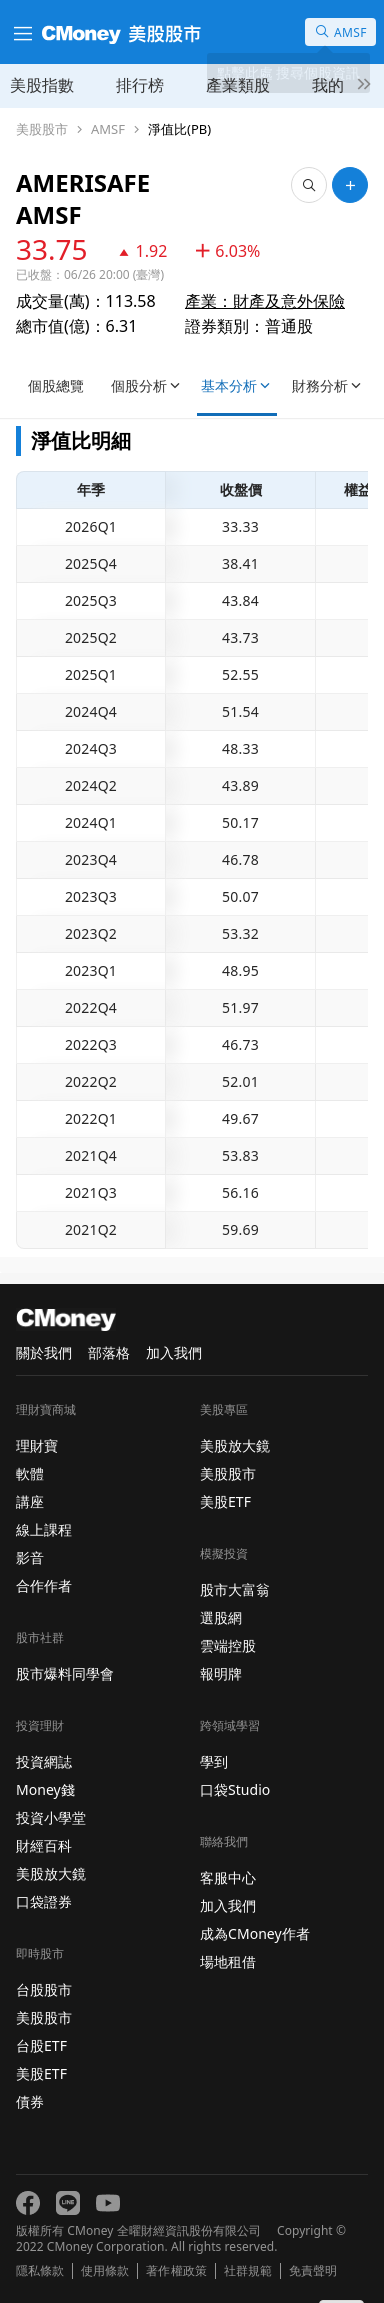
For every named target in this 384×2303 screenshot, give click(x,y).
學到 (214, 1761)
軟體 (30, 1473)
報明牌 (221, 1673)
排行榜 (140, 85)
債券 (30, 2101)
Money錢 (45, 1789)
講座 (30, 1501)
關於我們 (44, 1352)
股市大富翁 (235, 1589)
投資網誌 (44, 1761)
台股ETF (41, 2045)
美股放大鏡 (51, 1873)
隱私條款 (40, 2271)
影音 (30, 1557)
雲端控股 (228, 1645)
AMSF (108, 129)
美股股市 (42, 129)
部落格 (109, 1352)
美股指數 (42, 85)
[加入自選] (350, 185)
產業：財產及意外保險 (265, 301)
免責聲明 (313, 2271)
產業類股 (238, 85)
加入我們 (174, 1352)
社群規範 (248, 2271)
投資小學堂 (51, 1817)
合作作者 (44, 1585)
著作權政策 (176, 2271)
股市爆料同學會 (65, 1673)
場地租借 (228, 1961)
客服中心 (228, 1877)
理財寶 (37, 1445)
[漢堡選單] (21, 32)
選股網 (221, 1617)
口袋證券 (44, 1901)
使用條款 (105, 2271)
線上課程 (44, 1529)
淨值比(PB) (179, 129)
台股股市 (44, 1989)
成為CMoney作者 (255, 1933)
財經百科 (44, 1845)
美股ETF (41, 2073)
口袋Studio (235, 1789)
